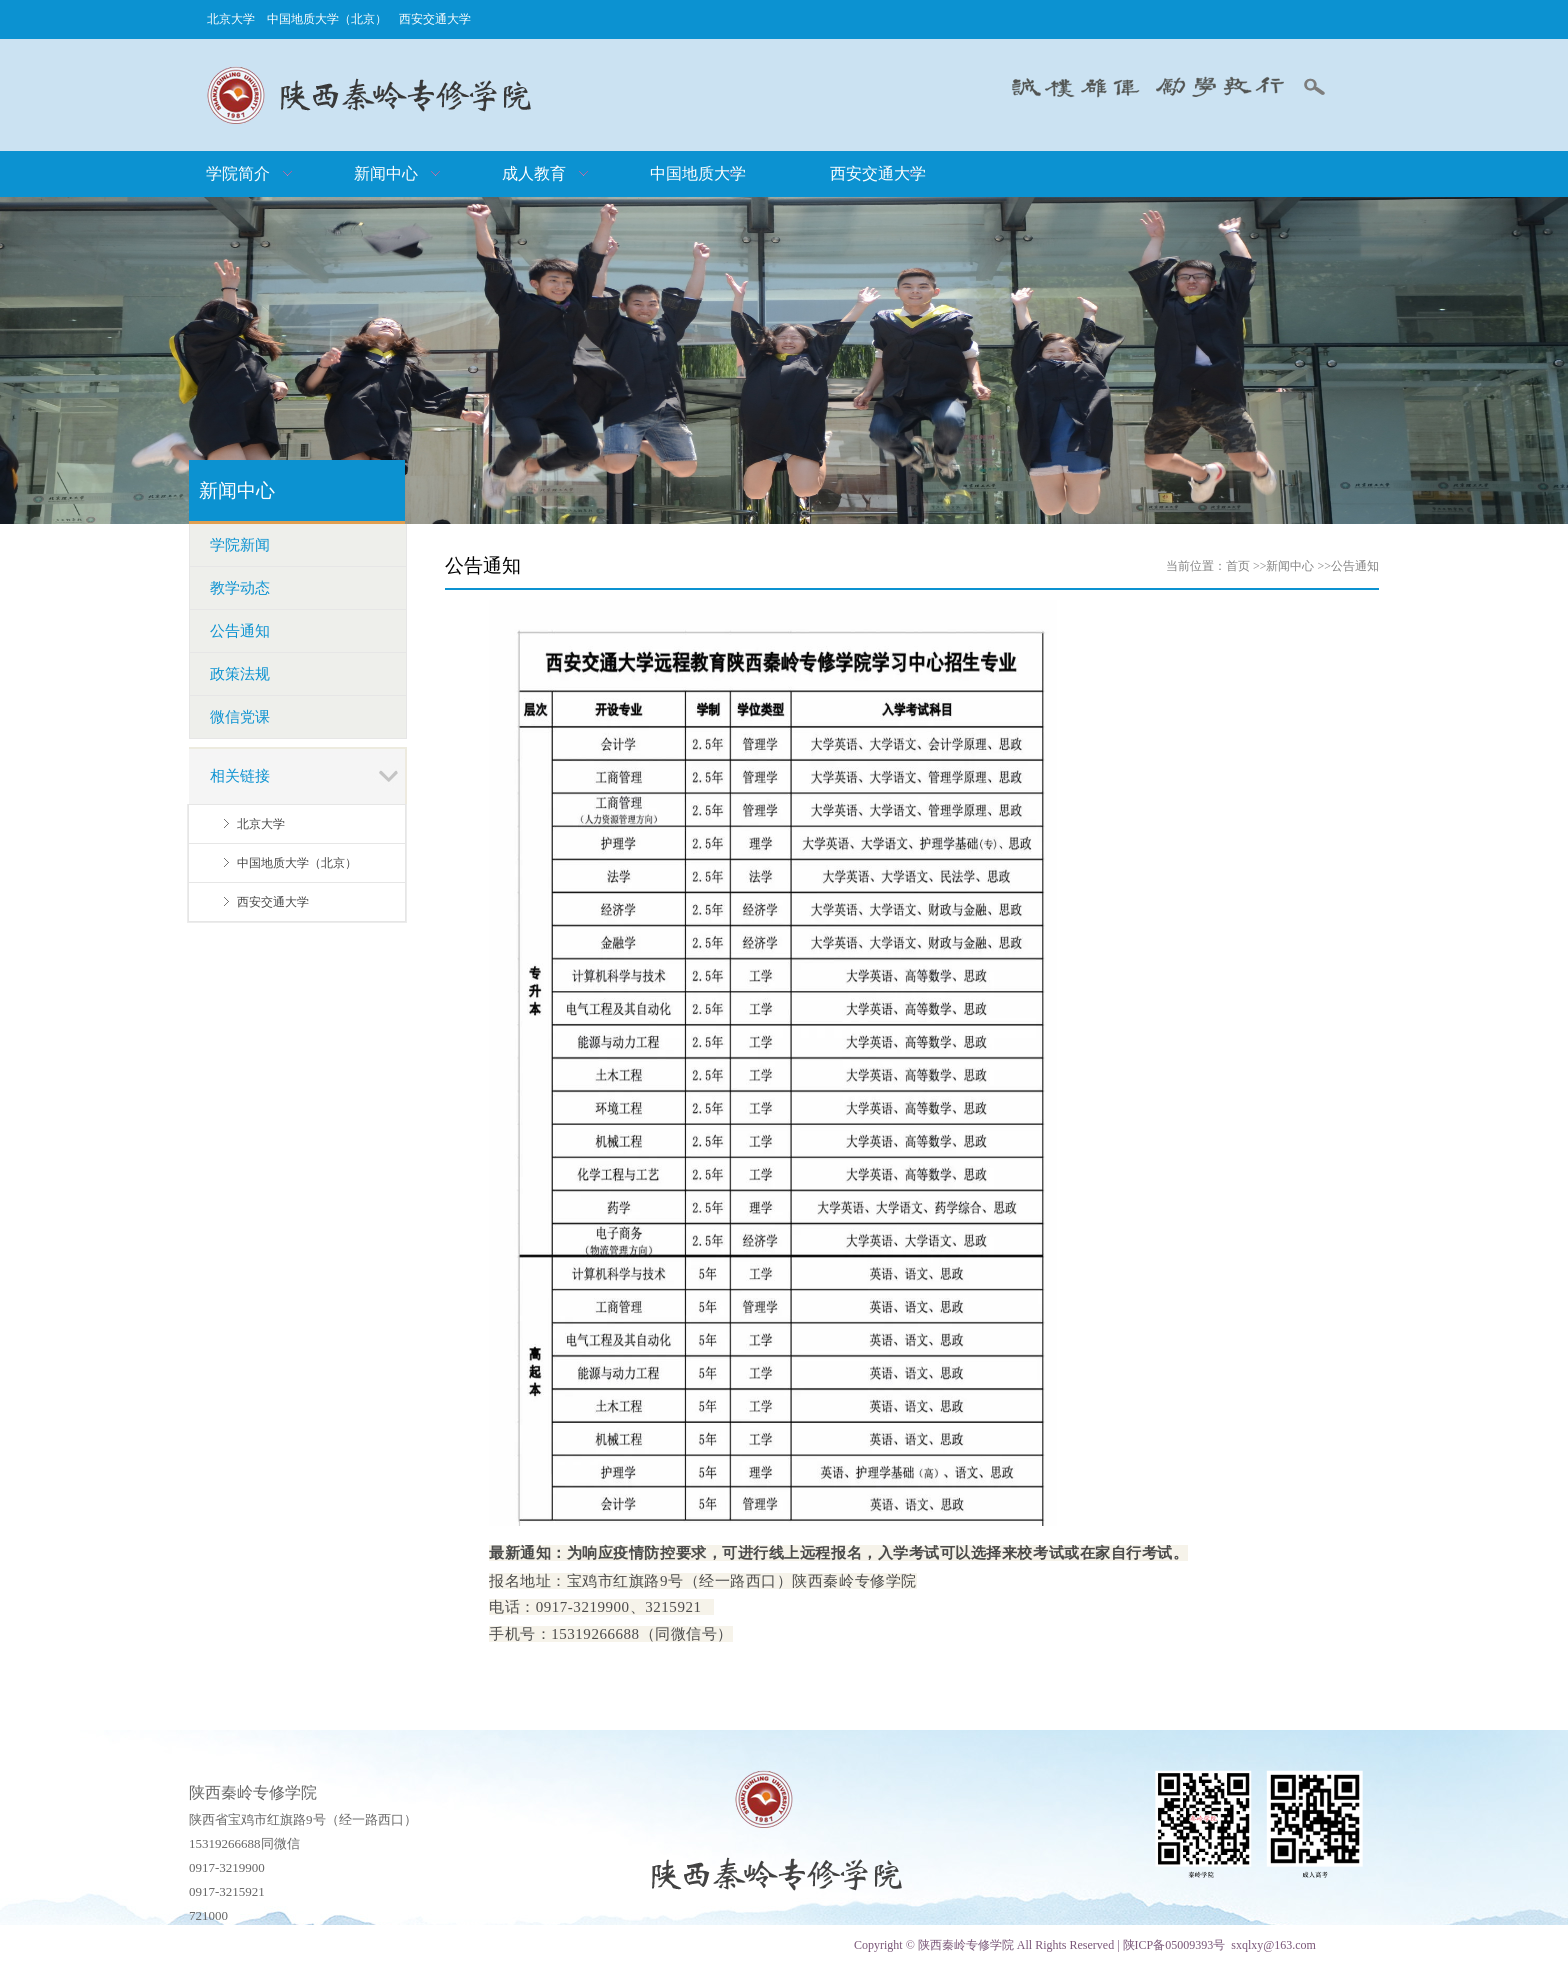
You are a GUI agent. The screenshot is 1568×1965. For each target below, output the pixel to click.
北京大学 (231, 19)
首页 (1238, 566)
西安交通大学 (435, 19)
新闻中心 (1290, 566)
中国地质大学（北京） (327, 19)
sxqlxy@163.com (1273, 1945)
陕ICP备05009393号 (1174, 1945)
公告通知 (1355, 566)
